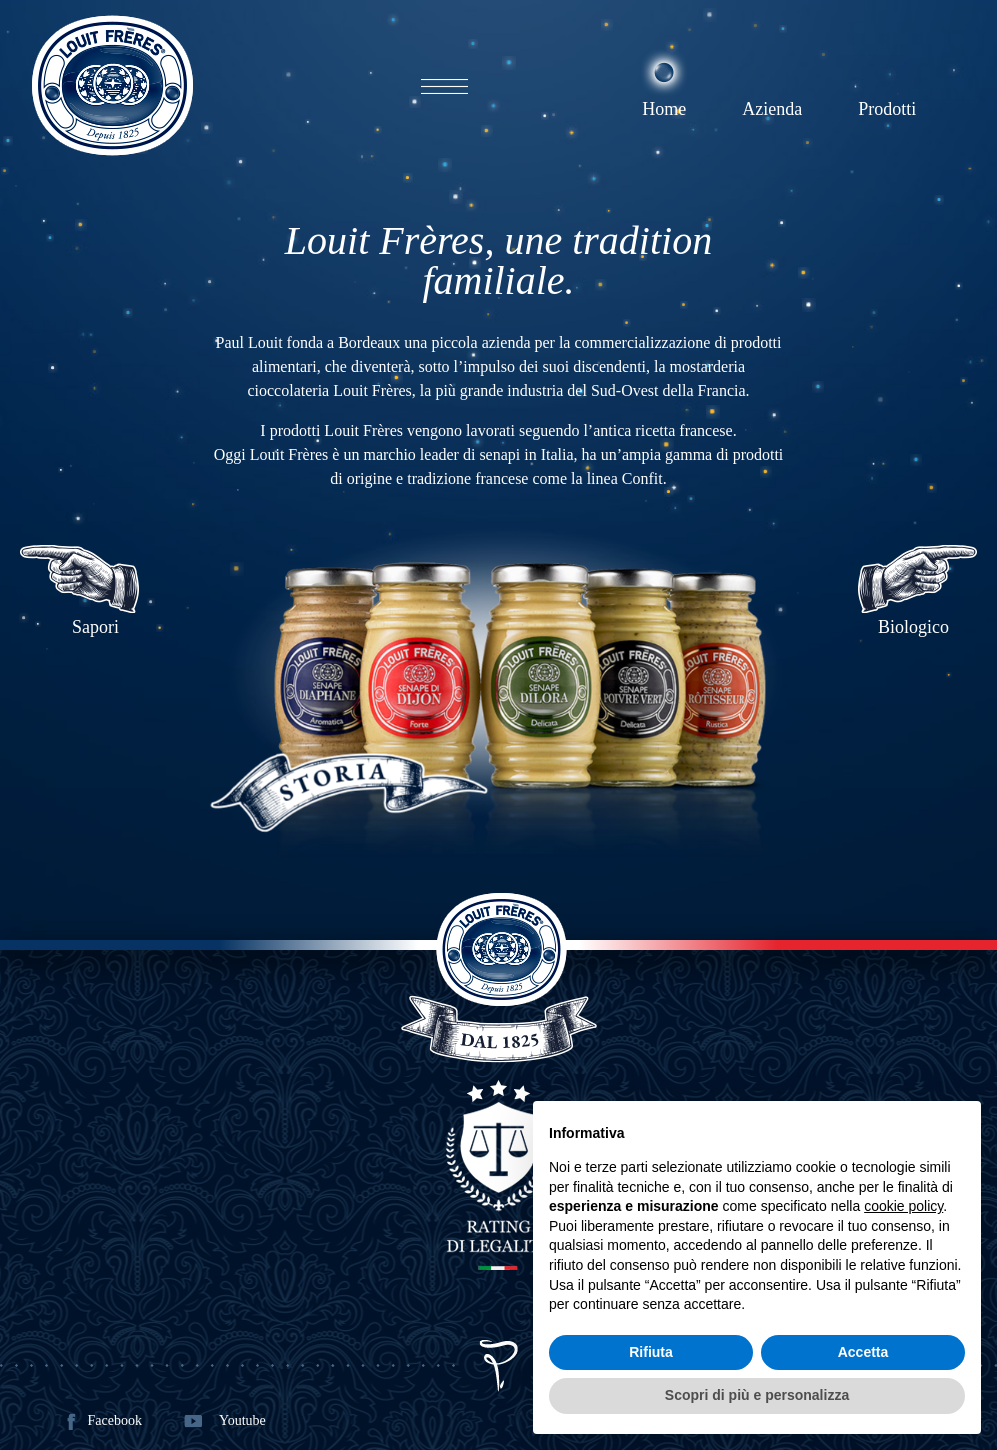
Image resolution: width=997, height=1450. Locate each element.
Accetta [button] (863, 1352)
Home (664, 109)
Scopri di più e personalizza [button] (757, 1395)
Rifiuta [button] (651, 1352)
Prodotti (887, 109)
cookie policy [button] (903, 1206)
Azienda (772, 109)
